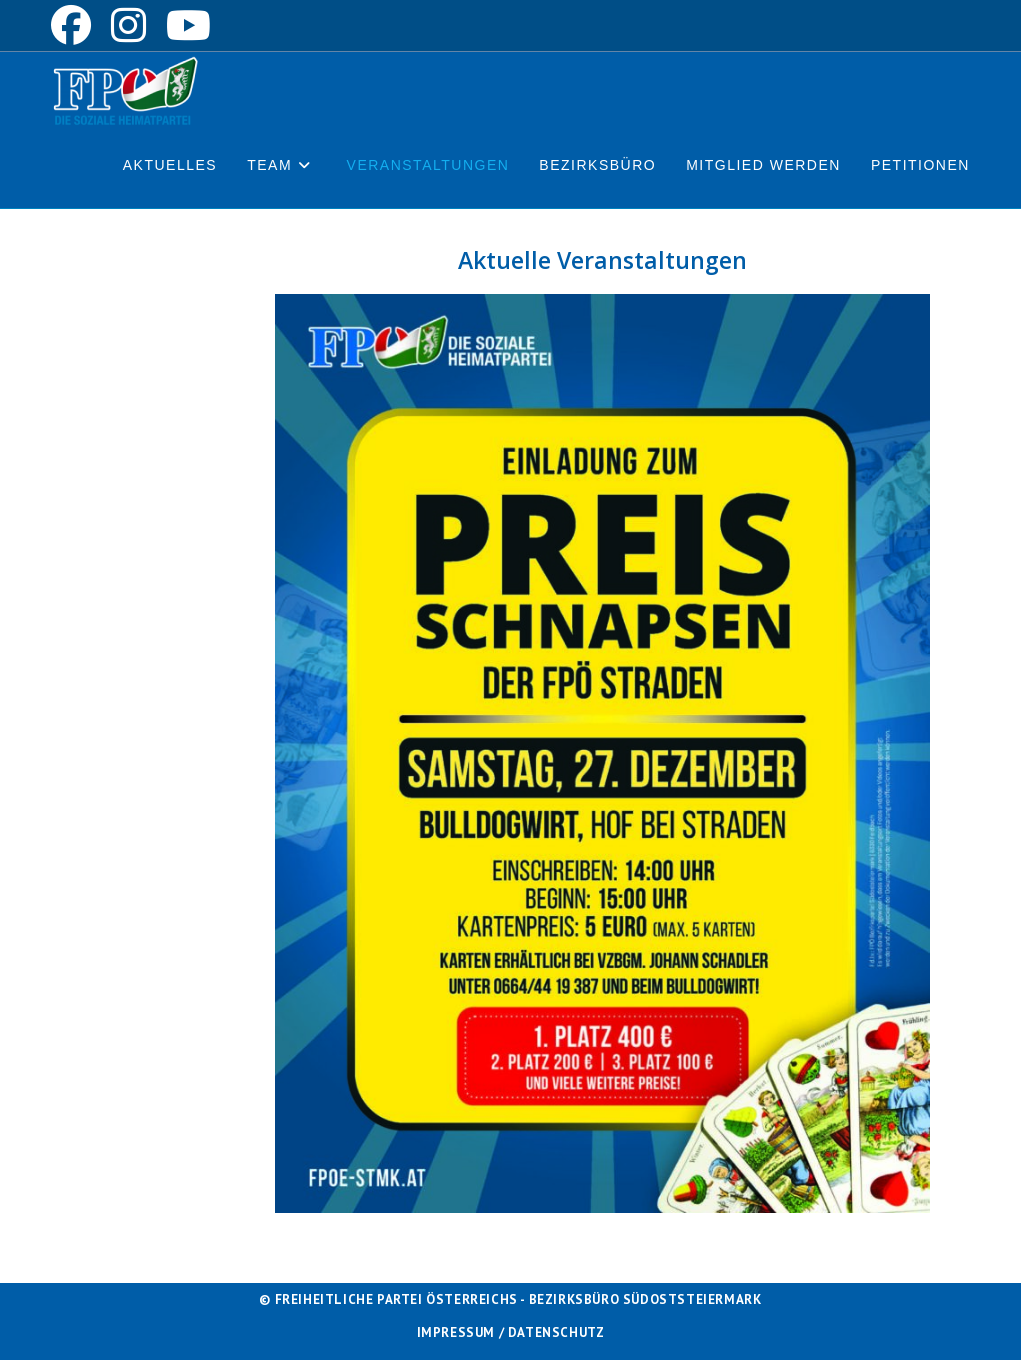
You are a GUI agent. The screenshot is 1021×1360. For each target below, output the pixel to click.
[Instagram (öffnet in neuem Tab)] (128, 25)
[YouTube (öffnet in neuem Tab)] (188, 25)
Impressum (456, 1332)
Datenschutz (556, 1332)
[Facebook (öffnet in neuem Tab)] (76, 25)
